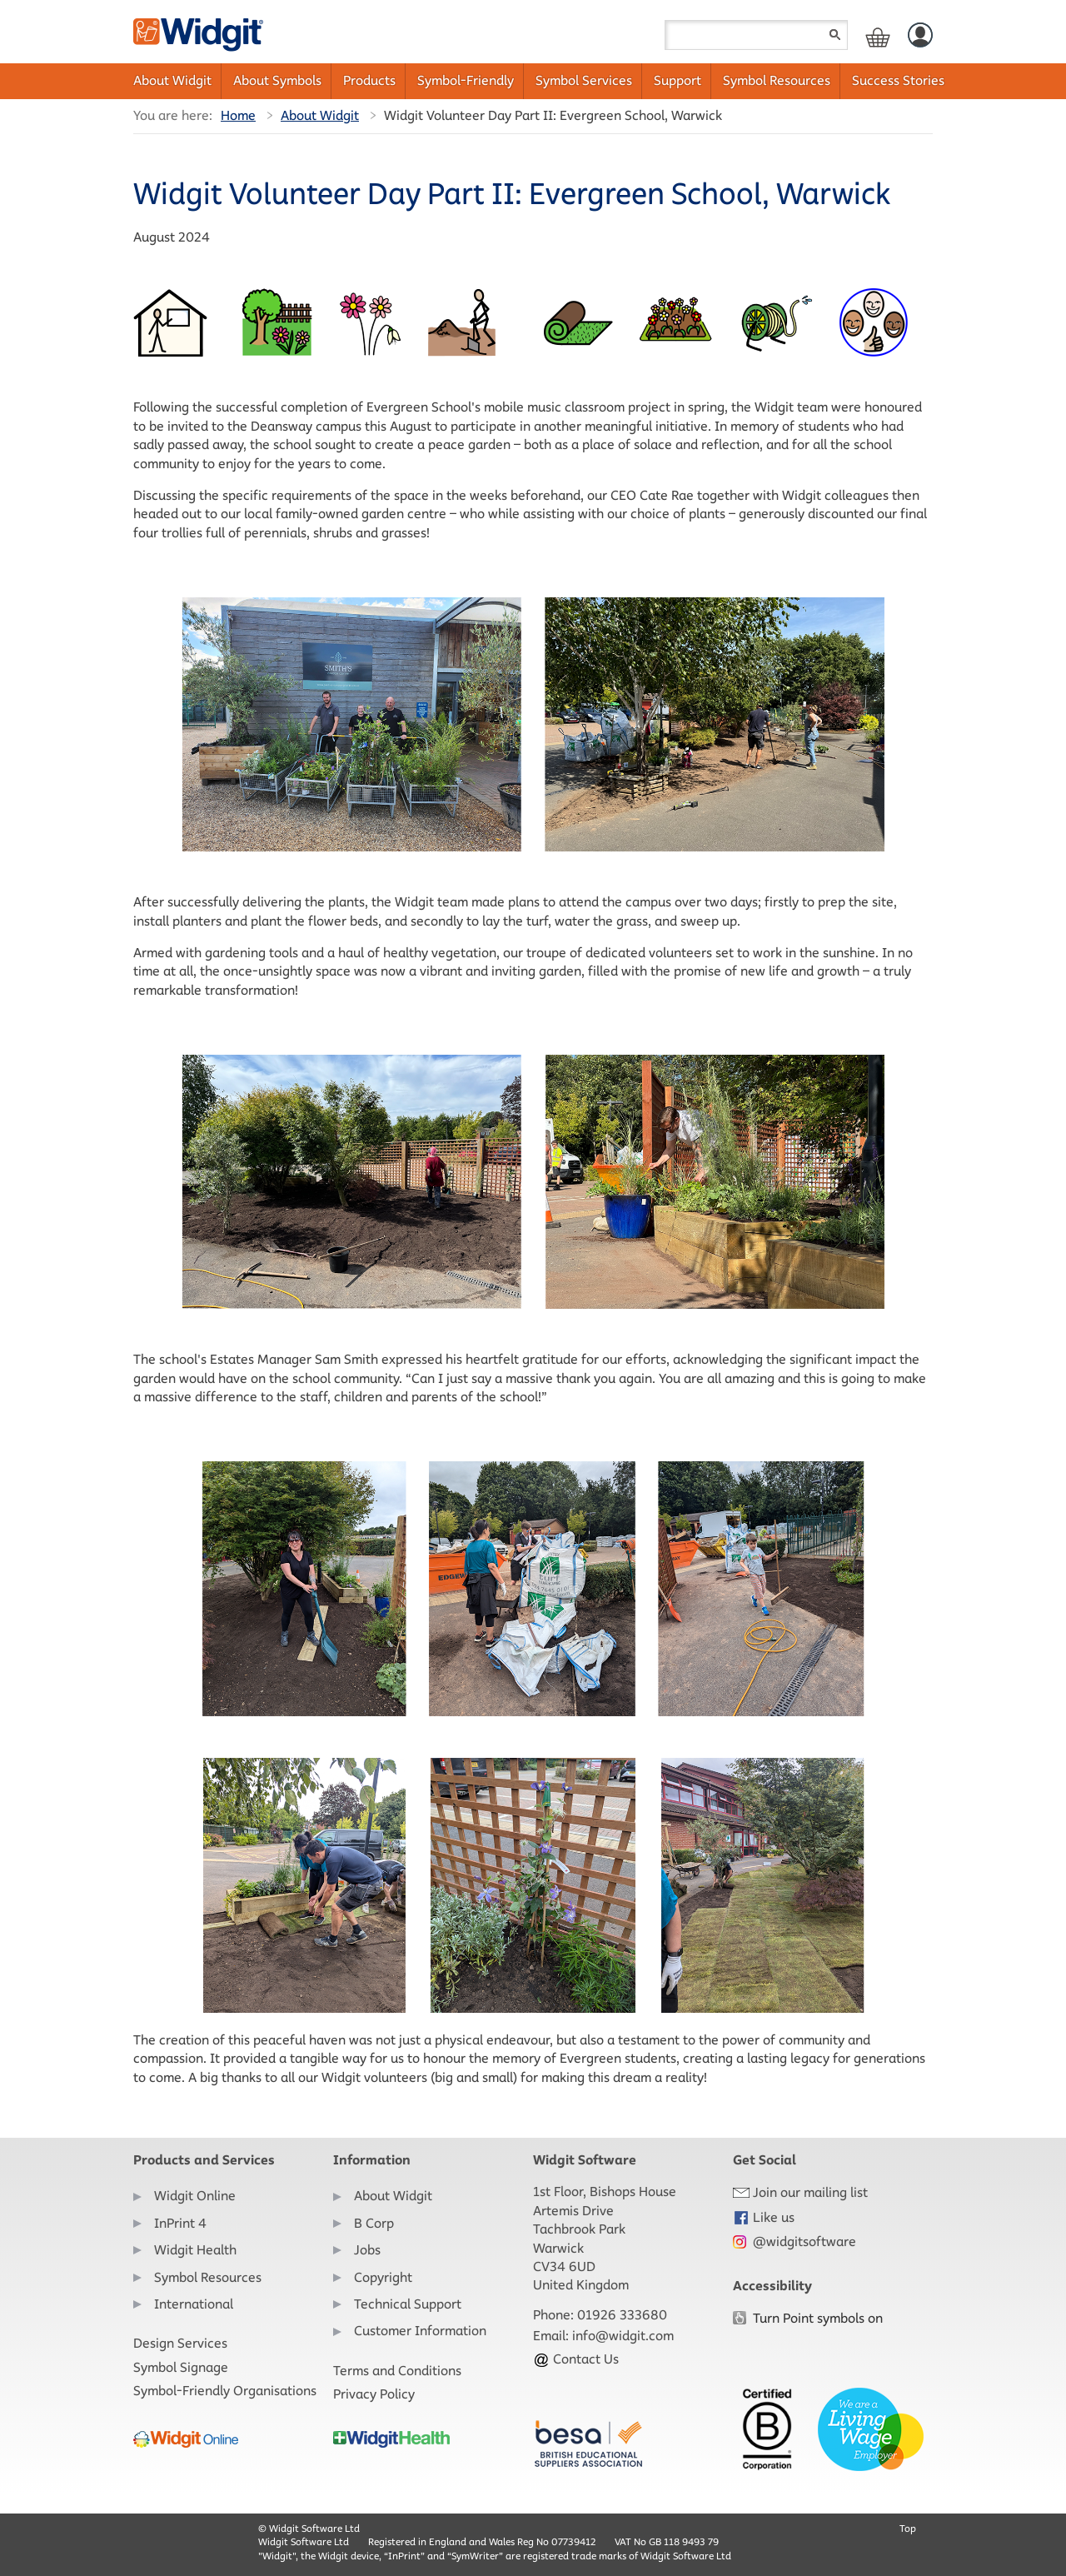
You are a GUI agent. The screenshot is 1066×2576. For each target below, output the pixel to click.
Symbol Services (583, 80)
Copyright (383, 2277)
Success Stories (898, 80)
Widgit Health (195, 2250)
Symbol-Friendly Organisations (224, 2391)
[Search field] (756, 35)
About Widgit (172, 80)
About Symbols (277, 80)
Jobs (367, 2250)
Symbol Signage (180, 2367)
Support (677, 80)
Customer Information (420, 2331)
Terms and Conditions (397, 2371)
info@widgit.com (623, 2336)
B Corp (374, 2223)
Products (369, 80)
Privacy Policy (374, 2394)
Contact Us (576, 2359)
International (193, 2304)
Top (907, 2528)
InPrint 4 (180, 2223)
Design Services (180, 2343)
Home (238, 115)
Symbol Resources (776, 80)
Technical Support (407, 2304)
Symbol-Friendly (465, 80)
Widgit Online (195, 2196)
